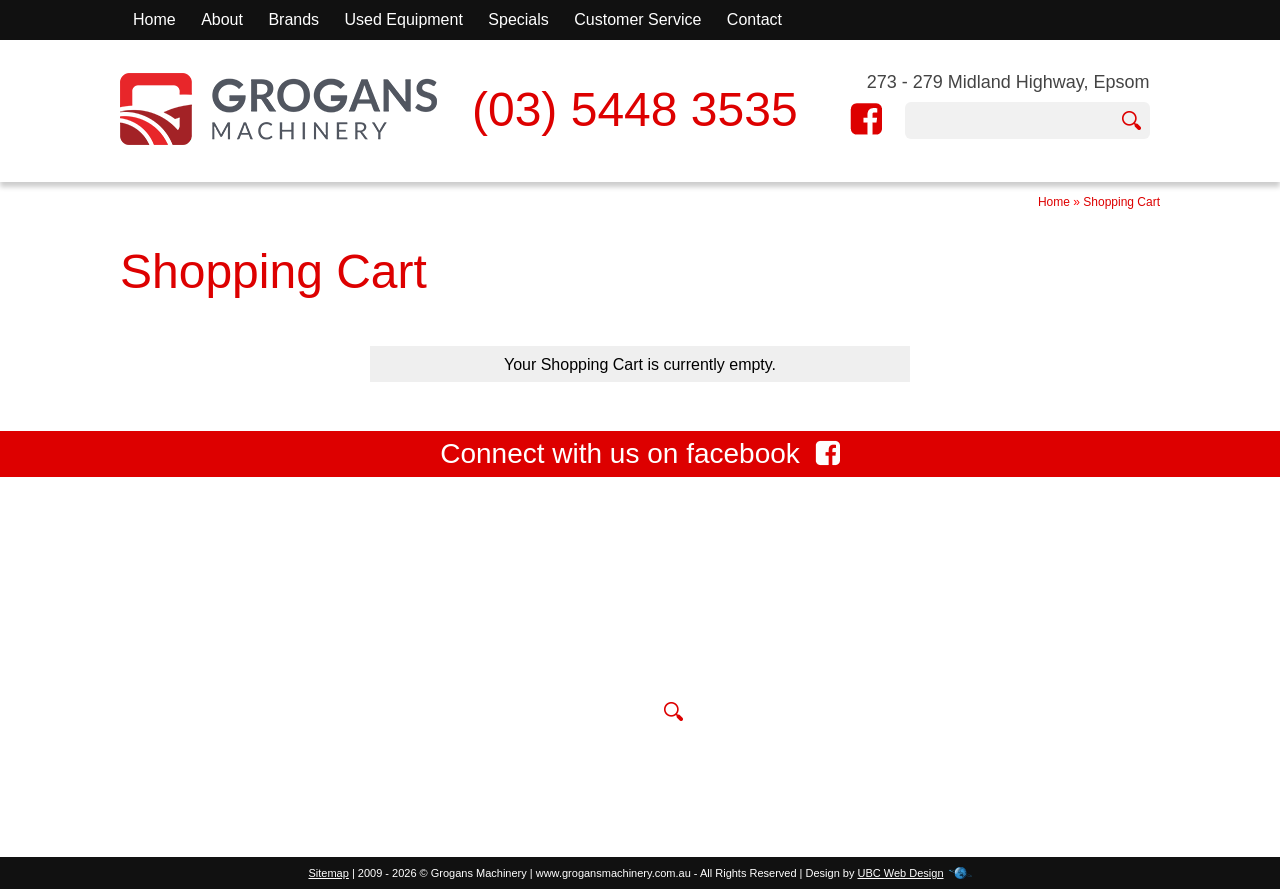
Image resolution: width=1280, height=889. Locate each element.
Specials (518, 19)
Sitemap (328, 873)
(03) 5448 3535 (635, 109)
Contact (754, 19)
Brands (293, 19)
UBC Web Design (901, 873)
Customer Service (637, 19)
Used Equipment (404, 19)
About (222, 19)
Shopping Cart (1121, 202)
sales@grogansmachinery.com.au (624, 665)
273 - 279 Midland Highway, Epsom (1008, 82)
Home (154, 19)
